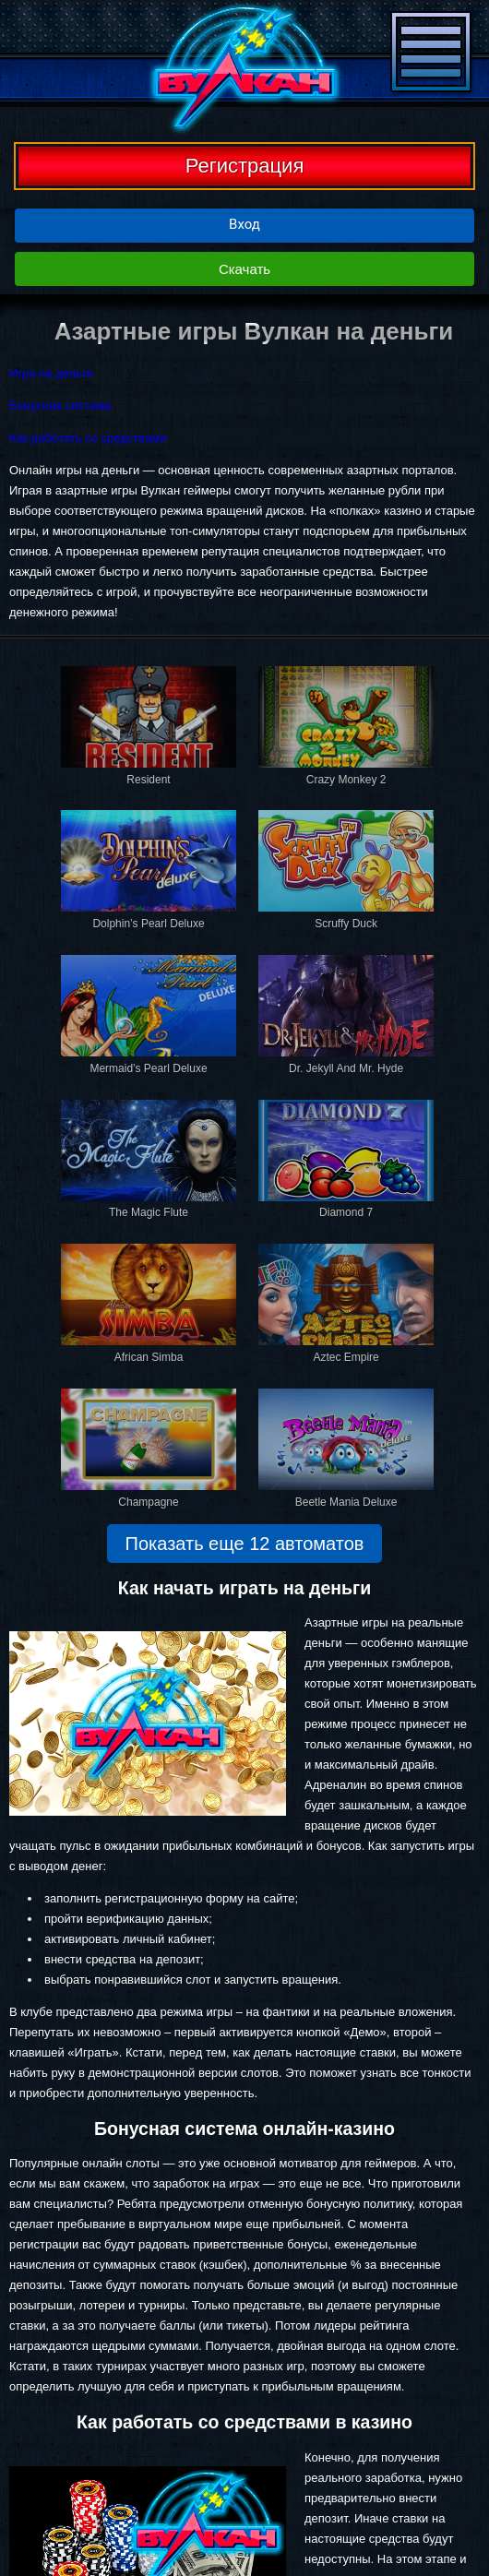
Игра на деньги (51, 373)
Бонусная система (60, 405)
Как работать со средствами (87, 438)
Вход (244, 224)
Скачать (244, 269)
